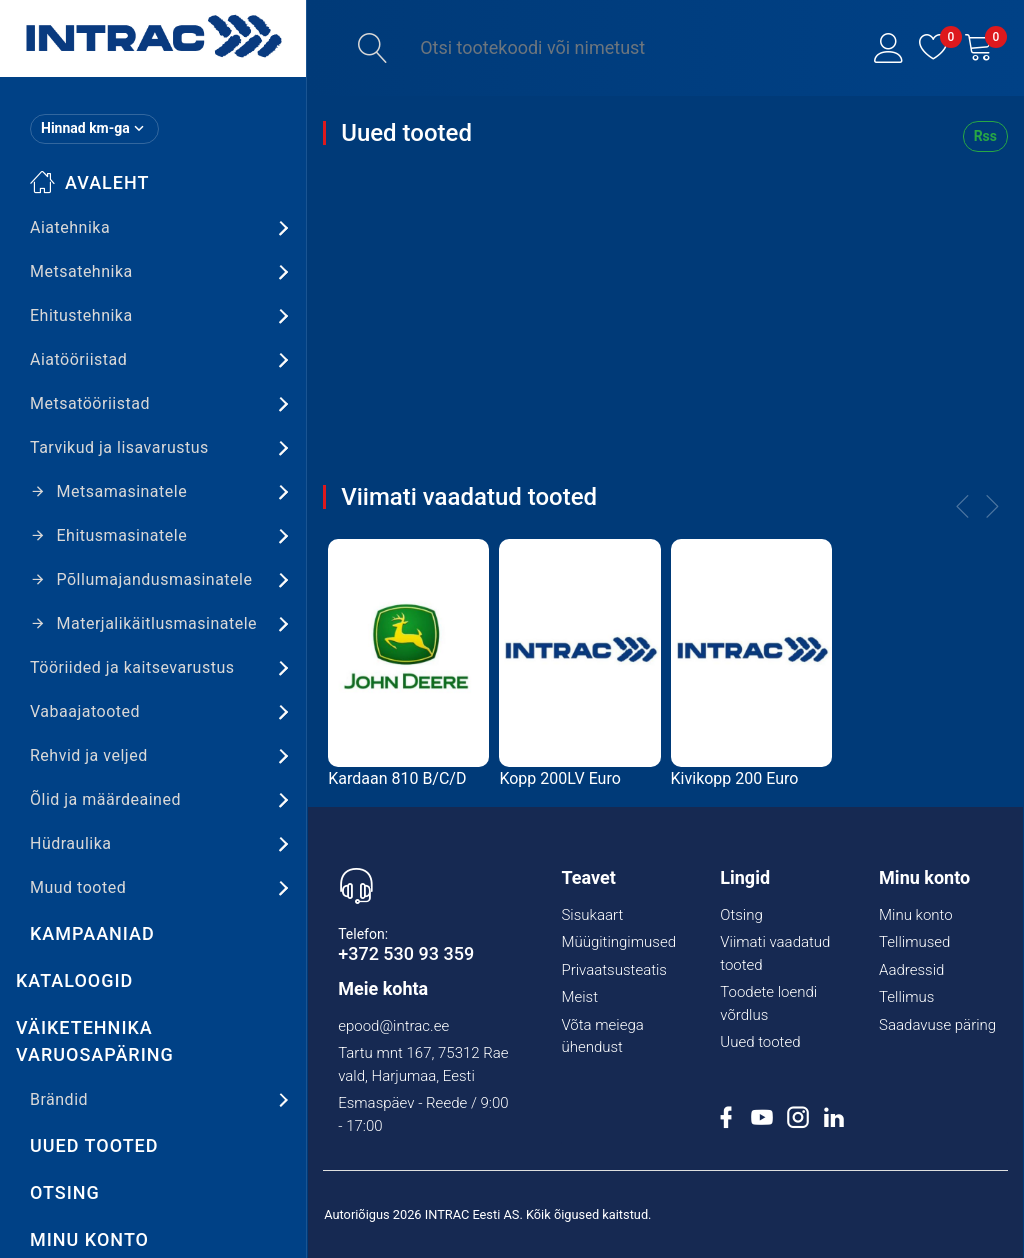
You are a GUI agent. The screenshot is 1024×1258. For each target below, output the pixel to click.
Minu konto (916, 915)
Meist (579, 997)
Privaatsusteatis (614, 970)
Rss (985, 136)
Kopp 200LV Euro (559, 778)
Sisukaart (592, 915)
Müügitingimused (618, 942)
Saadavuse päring (937, 1025)
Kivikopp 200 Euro (735, 778)
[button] (889, 48)
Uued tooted (94, 1145)
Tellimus (906, 997)
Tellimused (914, 942)
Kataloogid (74, 980)
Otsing (65, 1192)
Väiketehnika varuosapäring (95, 1041)
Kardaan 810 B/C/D (397, 778)
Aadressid (911, 970)
